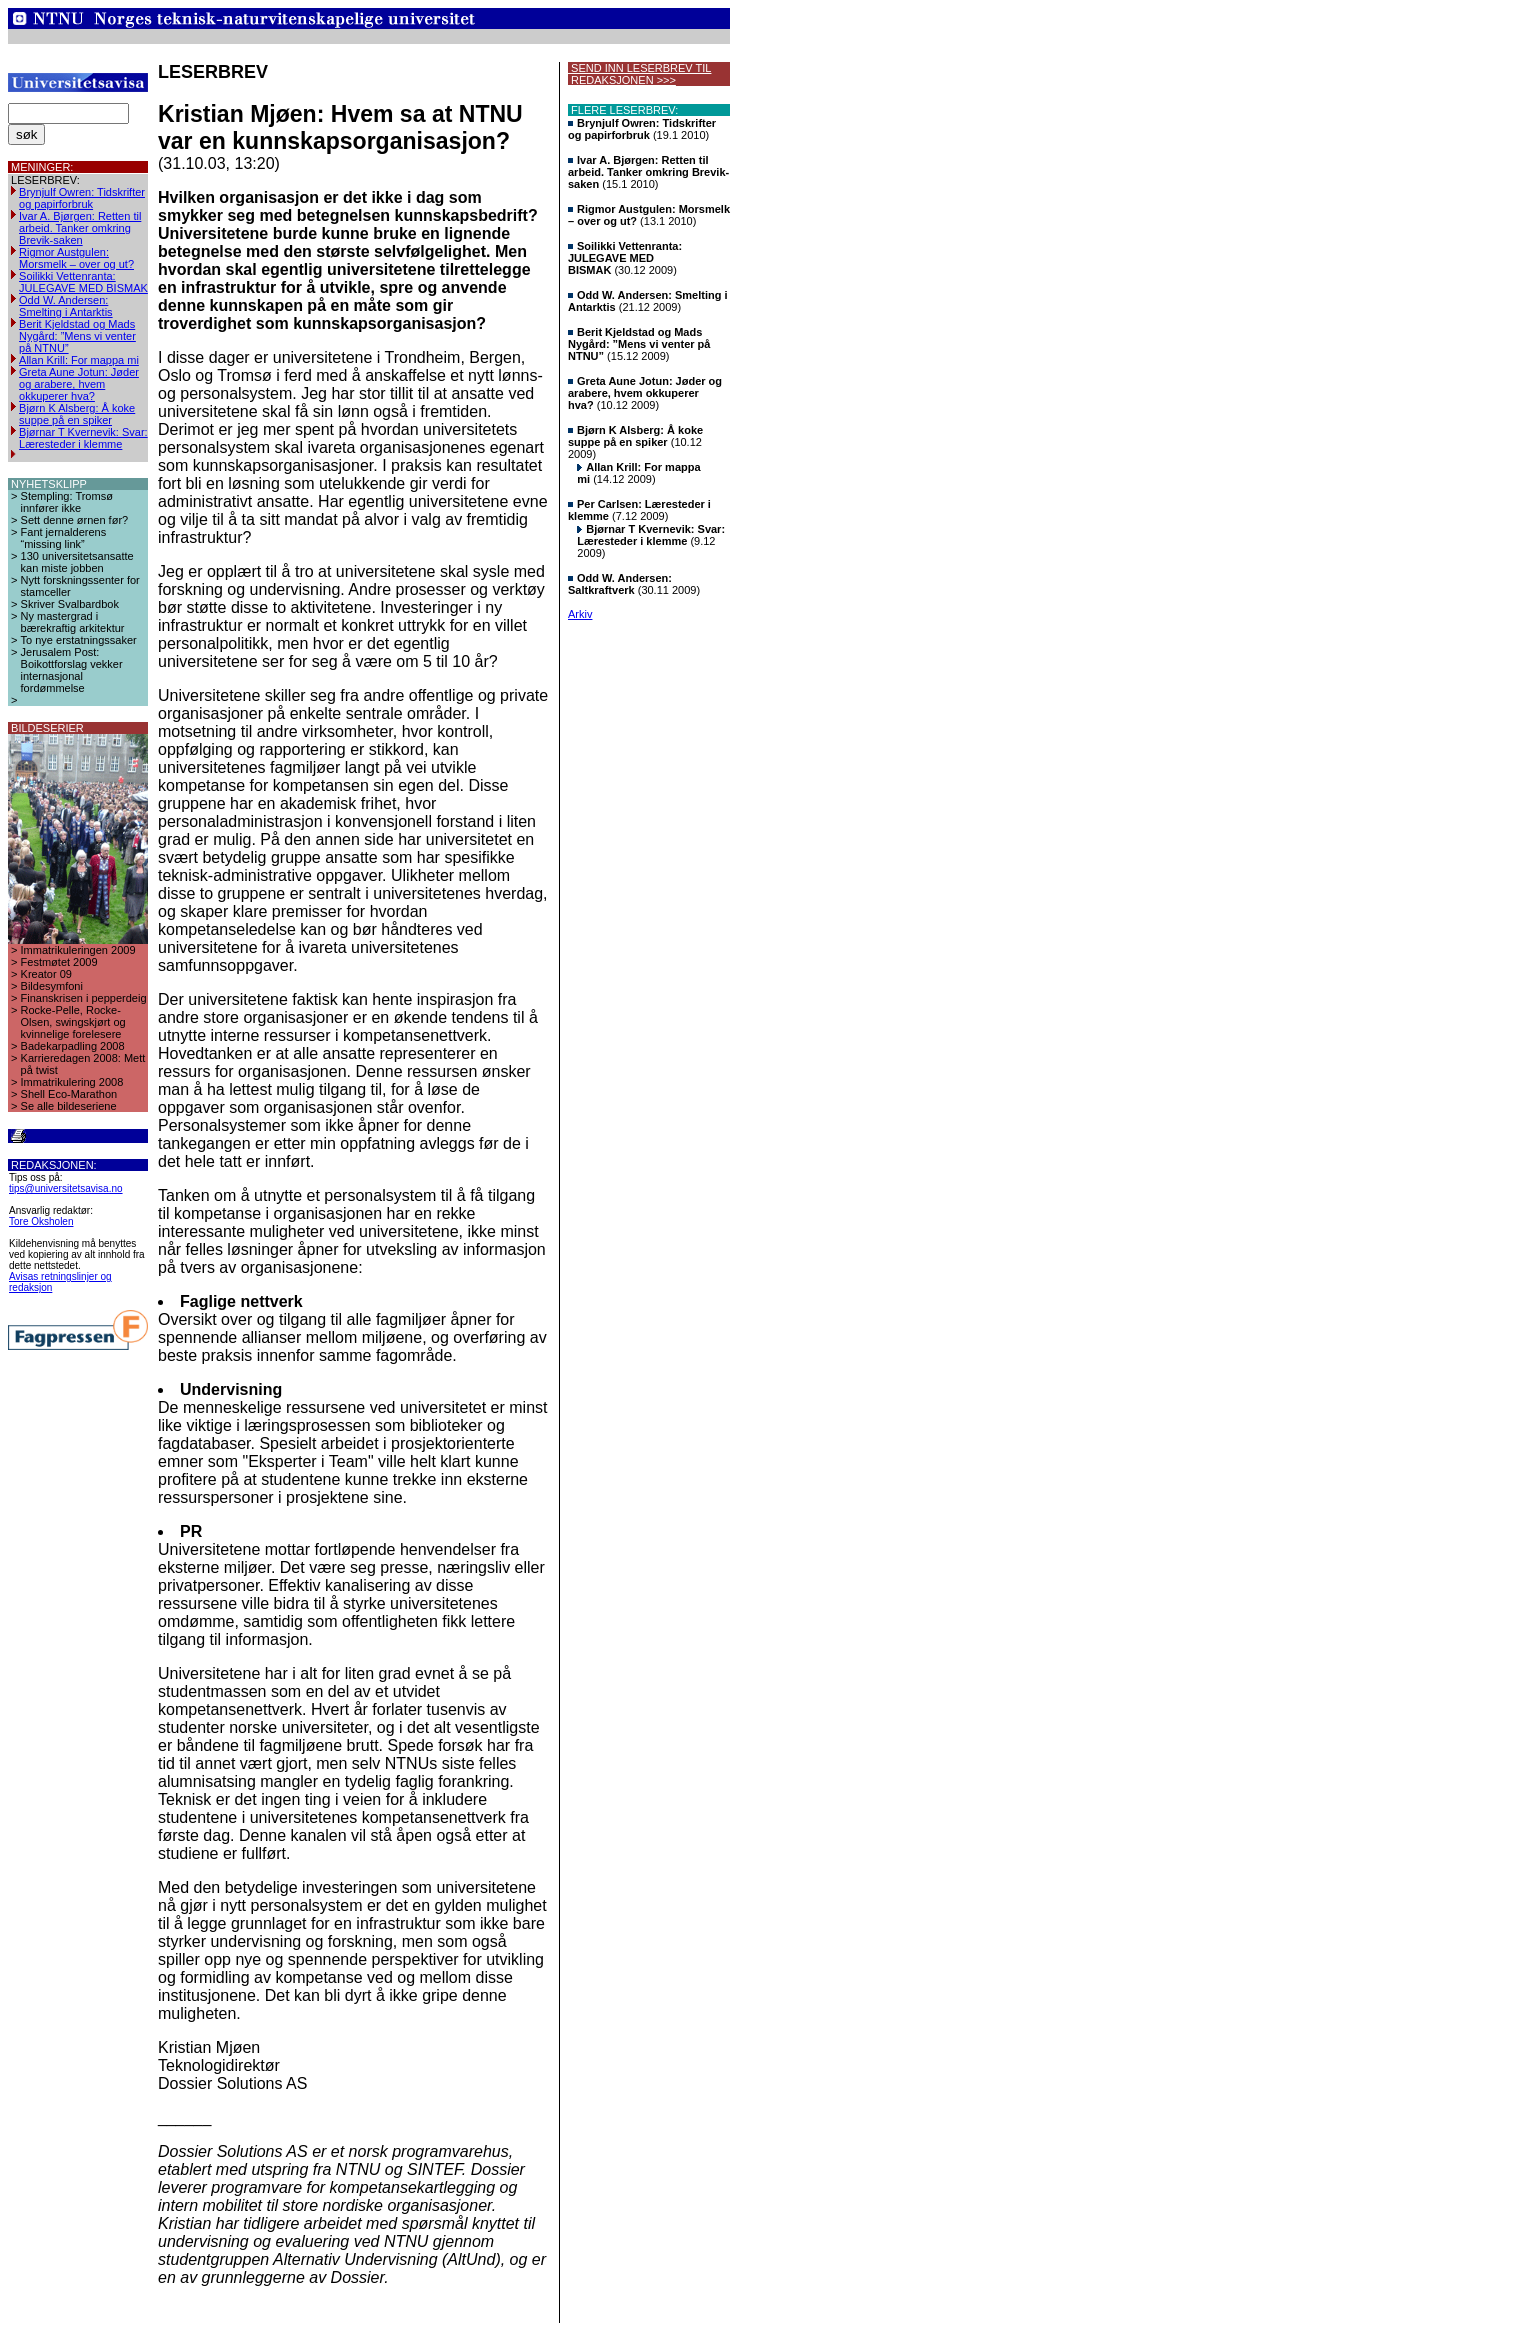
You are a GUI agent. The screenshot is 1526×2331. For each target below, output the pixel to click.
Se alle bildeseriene (69, 1106)
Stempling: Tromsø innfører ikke (67, 502)
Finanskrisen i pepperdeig (84, 998)
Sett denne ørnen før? (75, 520)
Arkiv (580, 614)
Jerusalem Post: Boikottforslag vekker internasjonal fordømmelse (72, 670)
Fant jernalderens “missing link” (64, 538)
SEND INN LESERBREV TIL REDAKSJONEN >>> (639, 74)
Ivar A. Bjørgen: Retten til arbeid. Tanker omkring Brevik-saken (80, 228)
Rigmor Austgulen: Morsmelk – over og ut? (76, 258)
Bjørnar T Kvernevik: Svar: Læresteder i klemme (83, 438)
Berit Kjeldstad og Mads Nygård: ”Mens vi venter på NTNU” (77, 336)
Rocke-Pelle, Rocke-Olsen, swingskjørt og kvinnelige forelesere (73, 1022)
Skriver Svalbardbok (70, 604)
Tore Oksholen (41, 1221)
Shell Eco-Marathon (69, 1094)
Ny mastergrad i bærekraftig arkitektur (73, 622)
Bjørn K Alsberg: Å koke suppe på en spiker (77, 414)
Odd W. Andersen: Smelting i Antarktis (66, 306)
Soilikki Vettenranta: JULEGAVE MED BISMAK (83, 282)
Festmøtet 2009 (59, 962)
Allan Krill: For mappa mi (79, 360)
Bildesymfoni (52, 986)
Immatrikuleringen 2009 (78, 950)
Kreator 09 (46, 974)
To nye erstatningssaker (79, 640)
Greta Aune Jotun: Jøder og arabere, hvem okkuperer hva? (79, 384)
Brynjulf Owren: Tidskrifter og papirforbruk (82, 198)
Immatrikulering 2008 (72, 1082)
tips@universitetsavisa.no (66, 1188)
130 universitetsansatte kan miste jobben (77, 562)
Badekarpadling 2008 (73, 1046)
